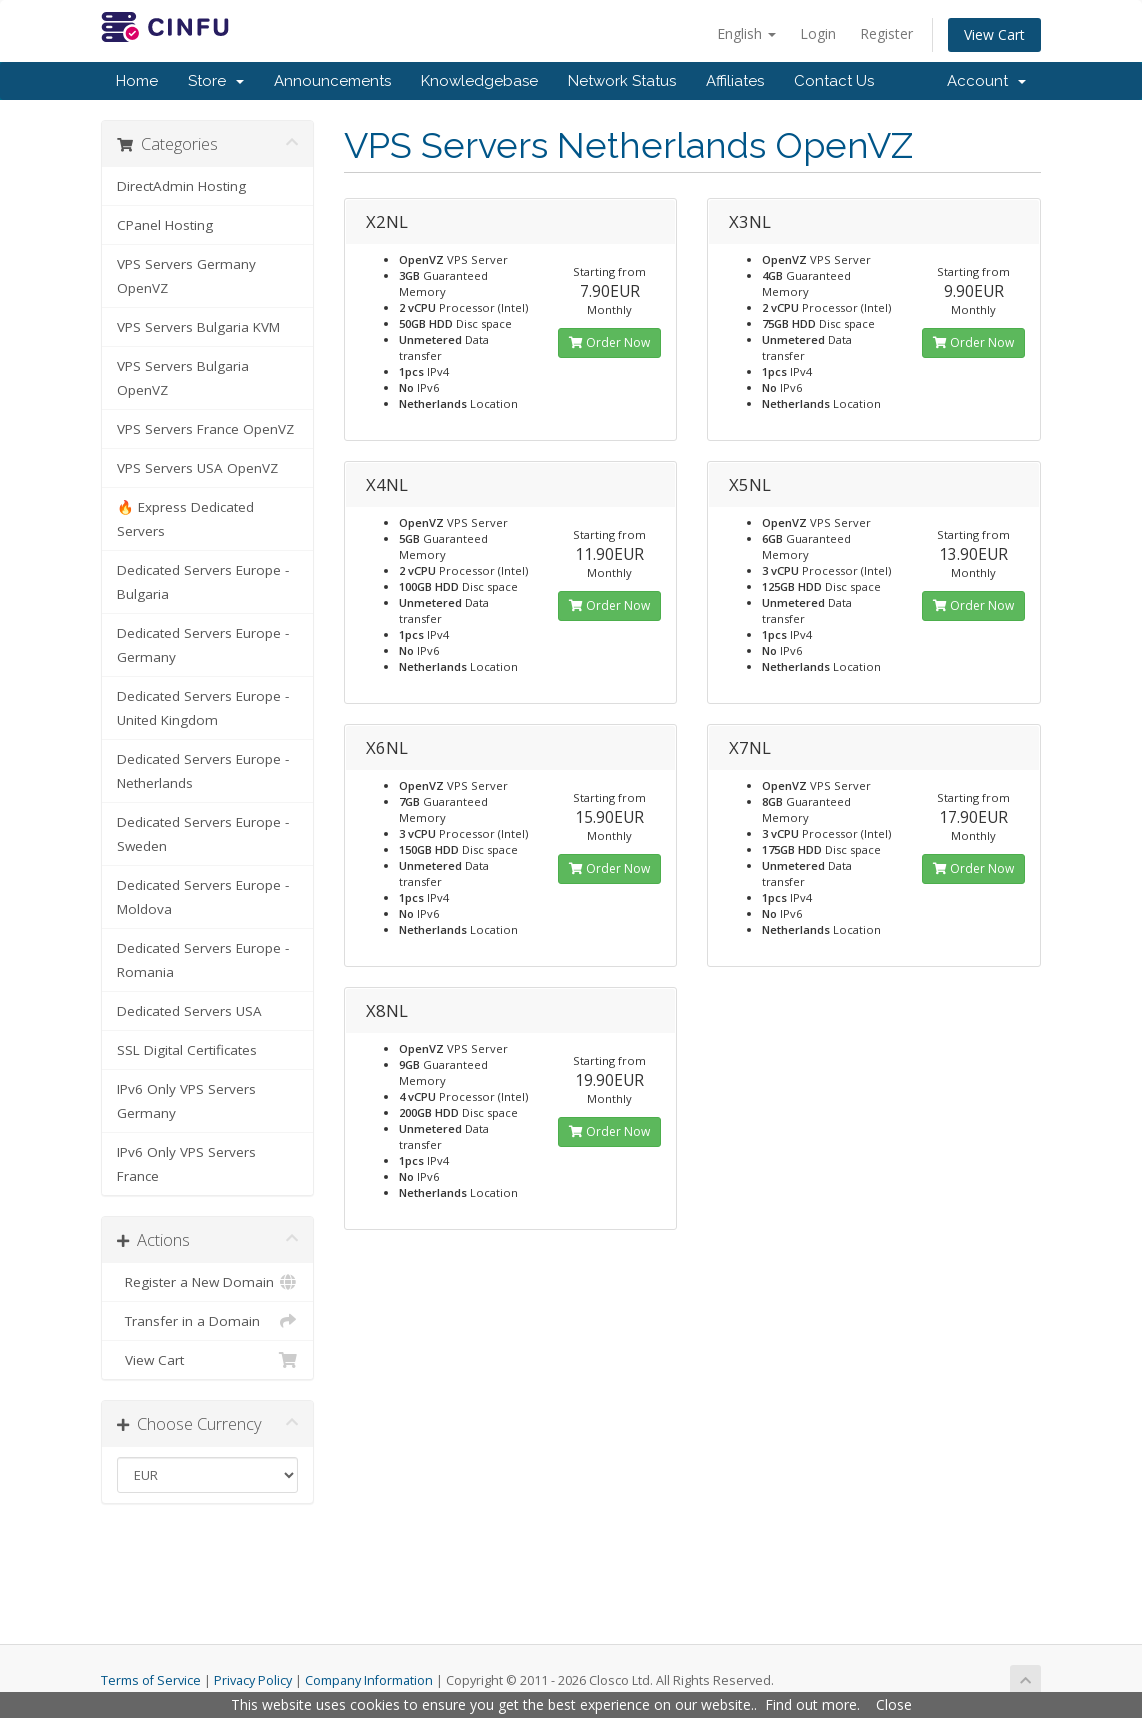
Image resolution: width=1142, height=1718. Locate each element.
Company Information (369, 1680)
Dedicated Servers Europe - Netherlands (203, 771)
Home (137, 81)
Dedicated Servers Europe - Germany (203, 645)
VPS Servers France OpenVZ (205, 429)
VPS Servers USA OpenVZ (197, 468)
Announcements (332, 81)
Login (818, 33)
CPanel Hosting (165, 225)
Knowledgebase (479, 81)
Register (886, 33)
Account (986, 81)
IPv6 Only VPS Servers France (186, 1164)
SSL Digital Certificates (187, 1050)
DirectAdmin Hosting (181, 186)
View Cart (994, 34)
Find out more (811, 1704)
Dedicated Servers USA (189, 1011)
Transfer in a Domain (207, 1321)
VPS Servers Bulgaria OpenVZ (183, 378)
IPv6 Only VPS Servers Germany (186, 1101)
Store (216, 81)
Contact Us (834, 81)
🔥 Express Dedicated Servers (185, 519)
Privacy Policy (253, 1680)
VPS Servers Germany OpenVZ (186, 276)
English (746, 33)
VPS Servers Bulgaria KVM (198, 327)
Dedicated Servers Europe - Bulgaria (203, 582)
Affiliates (735, 81)
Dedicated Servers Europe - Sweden (203, 834)
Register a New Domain (207, 1282)
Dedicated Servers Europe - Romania (203, 960)
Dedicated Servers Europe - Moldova (203, 897)
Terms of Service (151, 1680)
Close (894, 1704)
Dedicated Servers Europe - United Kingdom (203, 708)
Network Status (622, 81)
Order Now (609, 342)
